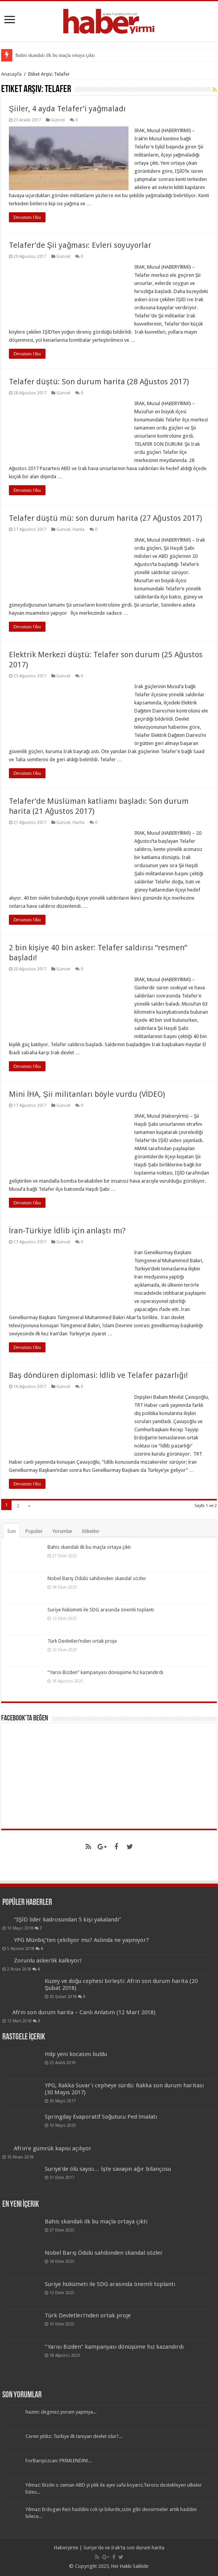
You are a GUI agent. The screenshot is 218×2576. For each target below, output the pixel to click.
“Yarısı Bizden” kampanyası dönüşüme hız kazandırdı (105, 1672)
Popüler (34, 1531)
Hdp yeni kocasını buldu (76, 2054)
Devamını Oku (27, 217)
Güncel (58, 120)
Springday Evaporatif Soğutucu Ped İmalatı (101, 2116)
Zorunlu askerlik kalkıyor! (48, 1960)
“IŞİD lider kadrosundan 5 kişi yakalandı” (67, 1919)
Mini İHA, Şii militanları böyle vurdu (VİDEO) (87, 1094)
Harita (78, 529)
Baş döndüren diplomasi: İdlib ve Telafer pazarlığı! (98, 1375)
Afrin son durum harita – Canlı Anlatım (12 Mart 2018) (83, 2012)
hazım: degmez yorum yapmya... (60, 2412)
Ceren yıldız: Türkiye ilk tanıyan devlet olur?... (73, 2436)
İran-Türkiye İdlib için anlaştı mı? (67, 1230)
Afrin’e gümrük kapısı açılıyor (52, 2148)
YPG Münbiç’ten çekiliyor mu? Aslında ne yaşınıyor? (81, 1940)
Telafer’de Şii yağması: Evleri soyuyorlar (80, 245)
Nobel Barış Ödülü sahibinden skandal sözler (97, 1578)
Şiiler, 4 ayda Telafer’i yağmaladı (67, 108)
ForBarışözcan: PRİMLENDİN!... (58, 2460)
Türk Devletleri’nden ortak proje (82, 1641)
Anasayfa (11, 74)
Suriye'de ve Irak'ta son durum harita (123, 2547)
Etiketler (91, 1531)
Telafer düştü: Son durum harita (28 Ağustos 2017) (99, 381)
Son (11, 1531)
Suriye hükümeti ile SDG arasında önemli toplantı (100, 1610)
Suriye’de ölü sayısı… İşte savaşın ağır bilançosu (108, 2168)
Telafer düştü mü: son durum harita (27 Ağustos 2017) (105, 518)
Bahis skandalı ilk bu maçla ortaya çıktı (55, 55)
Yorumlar (62, 1531)
